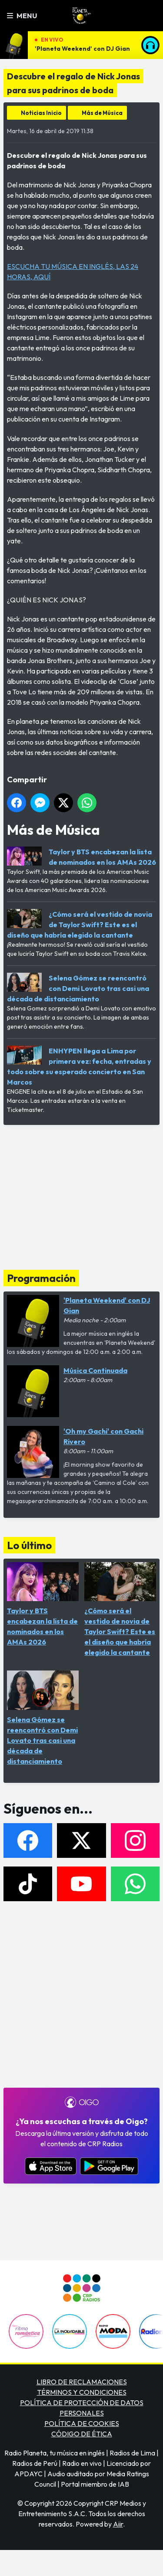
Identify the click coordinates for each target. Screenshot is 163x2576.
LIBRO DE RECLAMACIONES (82, 2381)
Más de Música (102, 112)
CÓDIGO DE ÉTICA (81, 2433)
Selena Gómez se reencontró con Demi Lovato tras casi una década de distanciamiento (78, 988)
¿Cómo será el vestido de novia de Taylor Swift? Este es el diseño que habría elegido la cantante (79, 924)
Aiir (118, 2524)
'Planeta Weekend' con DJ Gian (82, 48)
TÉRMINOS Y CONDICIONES (81, 2392)
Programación (41, 1278)
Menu (22, 15)
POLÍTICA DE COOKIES (81, 2423)
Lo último (29, 1545)
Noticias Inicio (41, 112)
